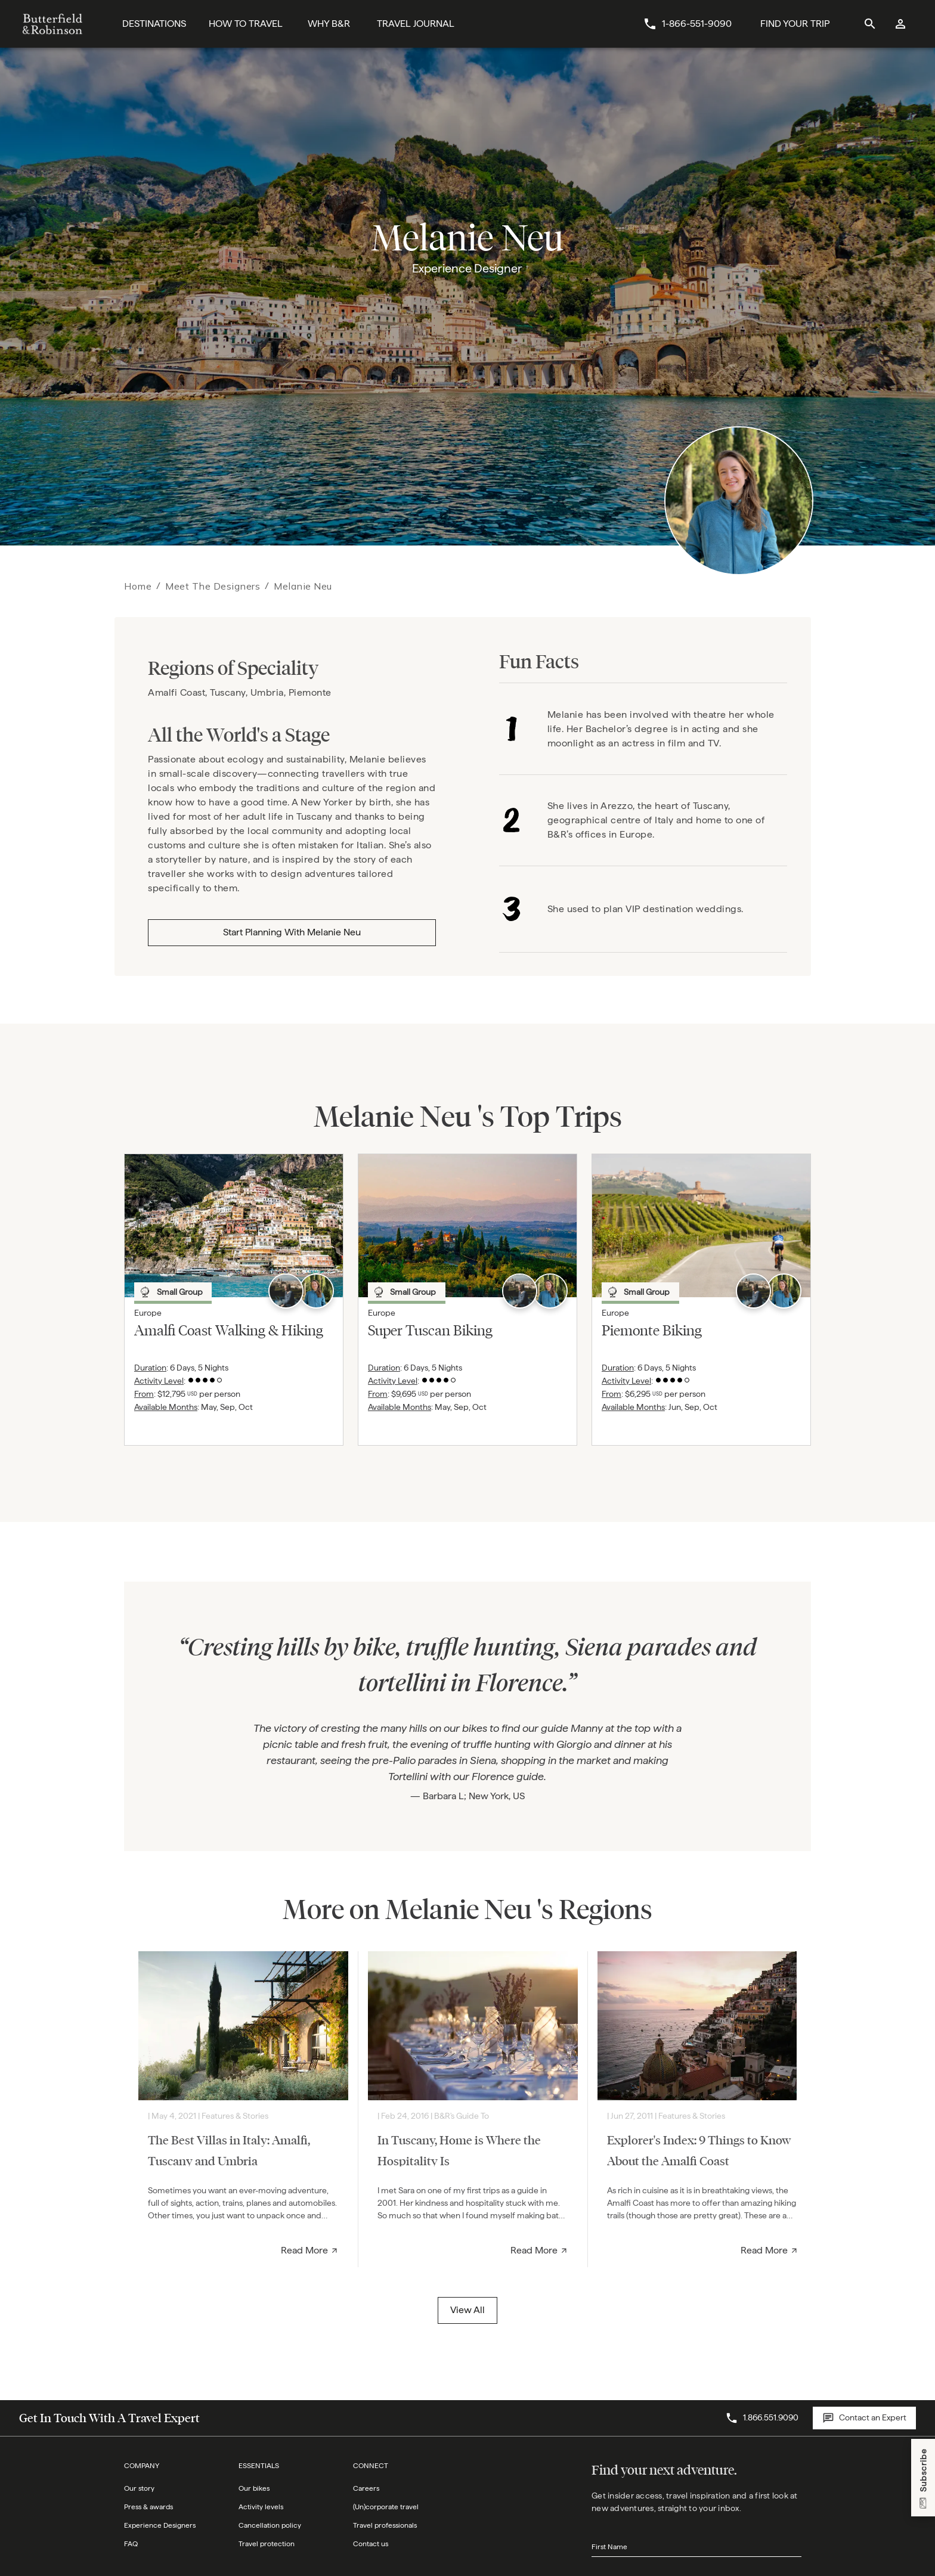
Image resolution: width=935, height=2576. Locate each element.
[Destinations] (154, 24)
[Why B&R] (329, 24)
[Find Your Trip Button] (795, 24)
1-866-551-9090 (697, 23)
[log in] (900, 24)
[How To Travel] (246, 24)
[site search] (869, 24)
